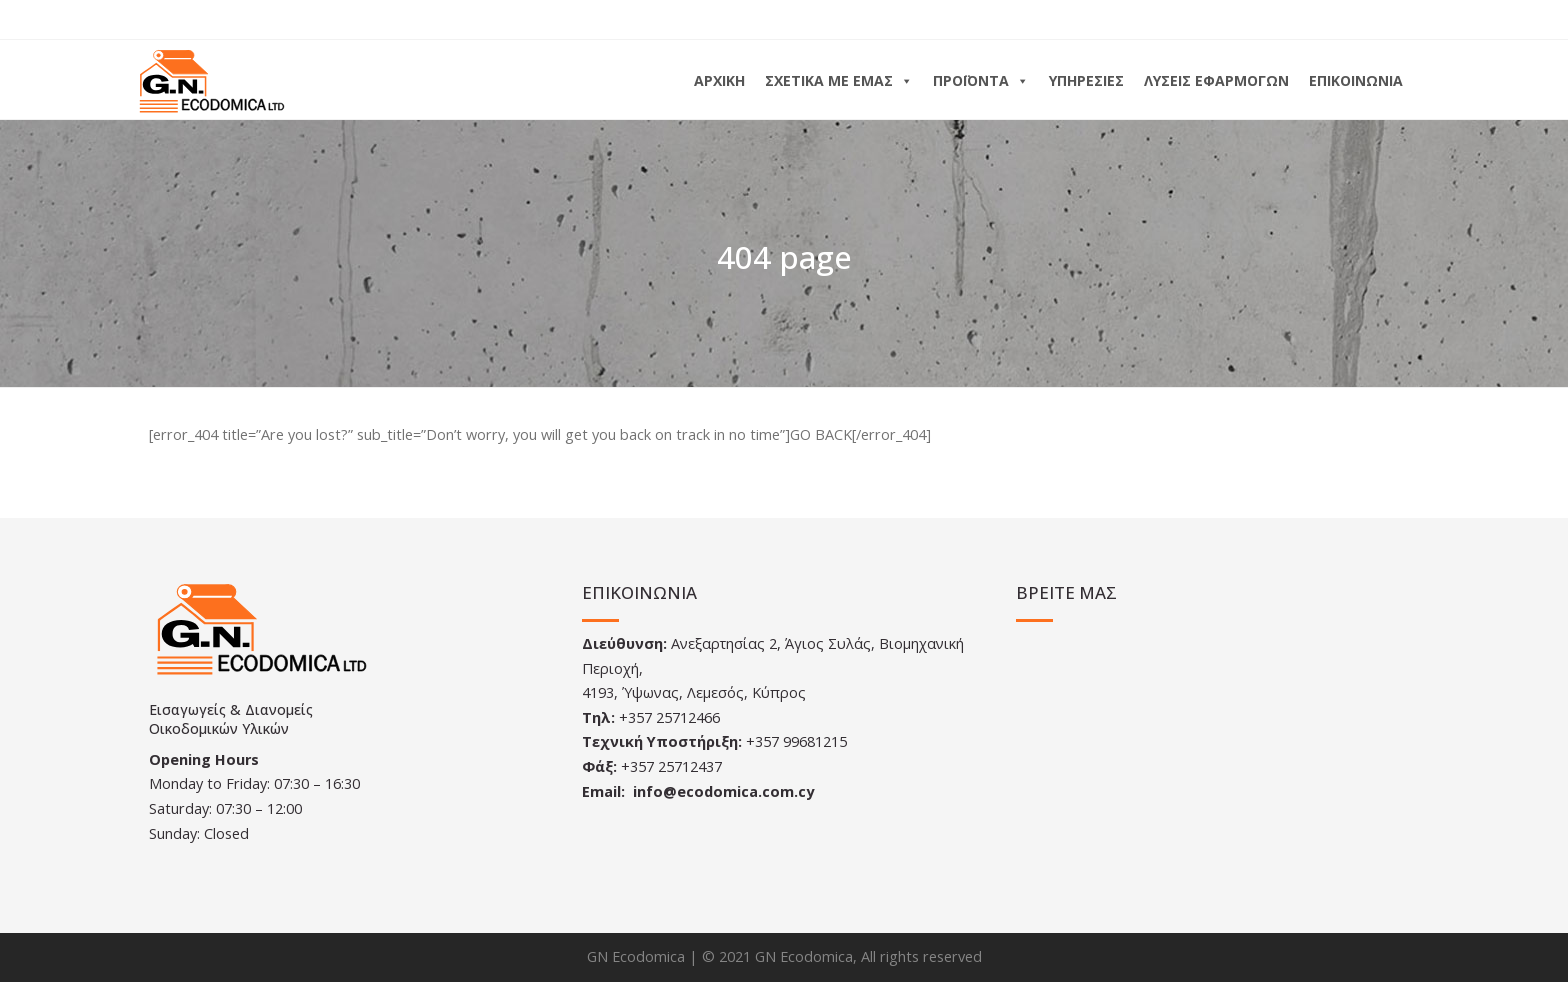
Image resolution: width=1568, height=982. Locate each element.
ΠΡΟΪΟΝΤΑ (981, 80)
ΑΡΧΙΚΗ (719, 80)
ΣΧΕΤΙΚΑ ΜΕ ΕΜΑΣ (839, 80)
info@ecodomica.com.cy (723, 791)
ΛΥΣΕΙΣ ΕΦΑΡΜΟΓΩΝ (1216, 80)
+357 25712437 (671, 766)
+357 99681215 (796, 741)
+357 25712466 (669, 717)
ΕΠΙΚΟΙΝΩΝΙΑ (1356, 80)
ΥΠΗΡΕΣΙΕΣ (1086, 80)
